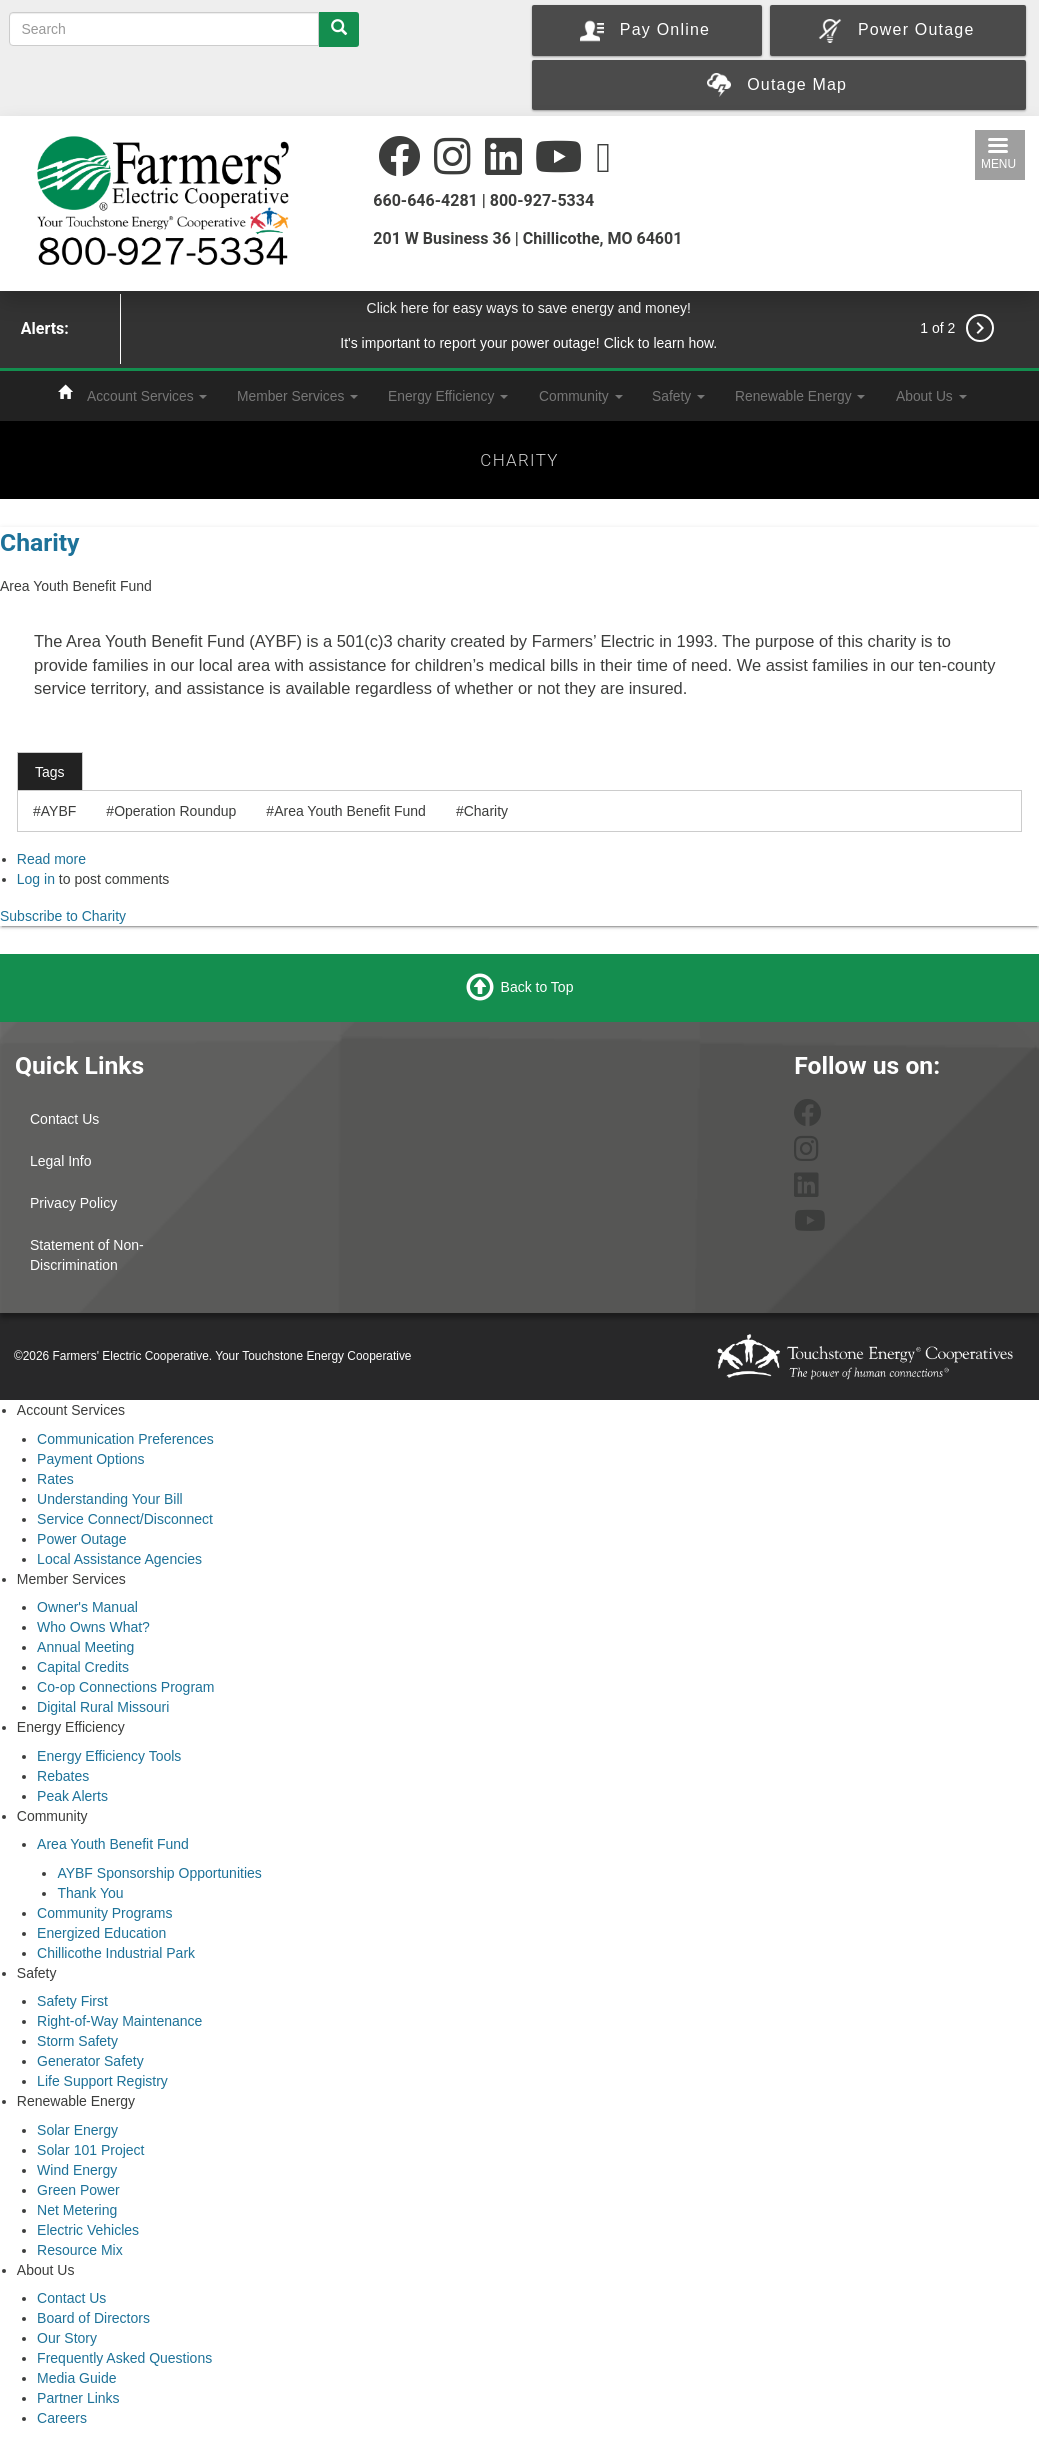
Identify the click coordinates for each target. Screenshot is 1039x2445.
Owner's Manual (87, 1607)
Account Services (147, 396)
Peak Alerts (72, 1796)
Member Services (297, 396)
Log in (36, 879)
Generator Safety (90, 2061)
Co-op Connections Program (125, 1687)
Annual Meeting (85, 1647)
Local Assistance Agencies (119, 1559)
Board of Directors (93, 2318)
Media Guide (76, 2378)
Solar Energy (77, 2130)
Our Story (67, 2338)
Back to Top (537, 987)
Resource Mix (80, 2250)
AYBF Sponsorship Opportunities (159, 1873)
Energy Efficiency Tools (109, 1756)
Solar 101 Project (90, 2150)
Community (581, 396)
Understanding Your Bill (110, 1499)
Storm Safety (77, 2041)
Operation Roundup (175, 811)
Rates (55, 1479)
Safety (678, 396)
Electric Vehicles (88, 2230)
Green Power (78, 2190)
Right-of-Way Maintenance (119, 2021)
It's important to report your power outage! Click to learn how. (528, 343)
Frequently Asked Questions (124, 2358)
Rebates (63, 1776)
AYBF (59, 811)
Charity (40, 542)
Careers (62, 2418)
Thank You (90, 1893)
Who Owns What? (93, 1627)
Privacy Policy (73, 1203)
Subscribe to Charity (63, 916)
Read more (51, 859)
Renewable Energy (800, 396)
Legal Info (61, 1161)
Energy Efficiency (448, 396)
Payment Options (90, 1459)
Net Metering (77, 2210)
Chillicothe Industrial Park (116, 1953)
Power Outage (82, 1539)
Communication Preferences (125, 1439)
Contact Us (64, 1119)
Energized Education (101, 1933)
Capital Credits (83, 1667)
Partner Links (78, 2398)
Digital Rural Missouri (103, 1707)
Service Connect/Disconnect (125, 1519)
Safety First (72, 2001)
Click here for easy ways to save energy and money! (529, 308)
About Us (931, 396)
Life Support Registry (102, 2081)
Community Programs (104, 1913)
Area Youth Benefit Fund (350, 811)
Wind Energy (77, 2170)
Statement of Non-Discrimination (87, 1255)
